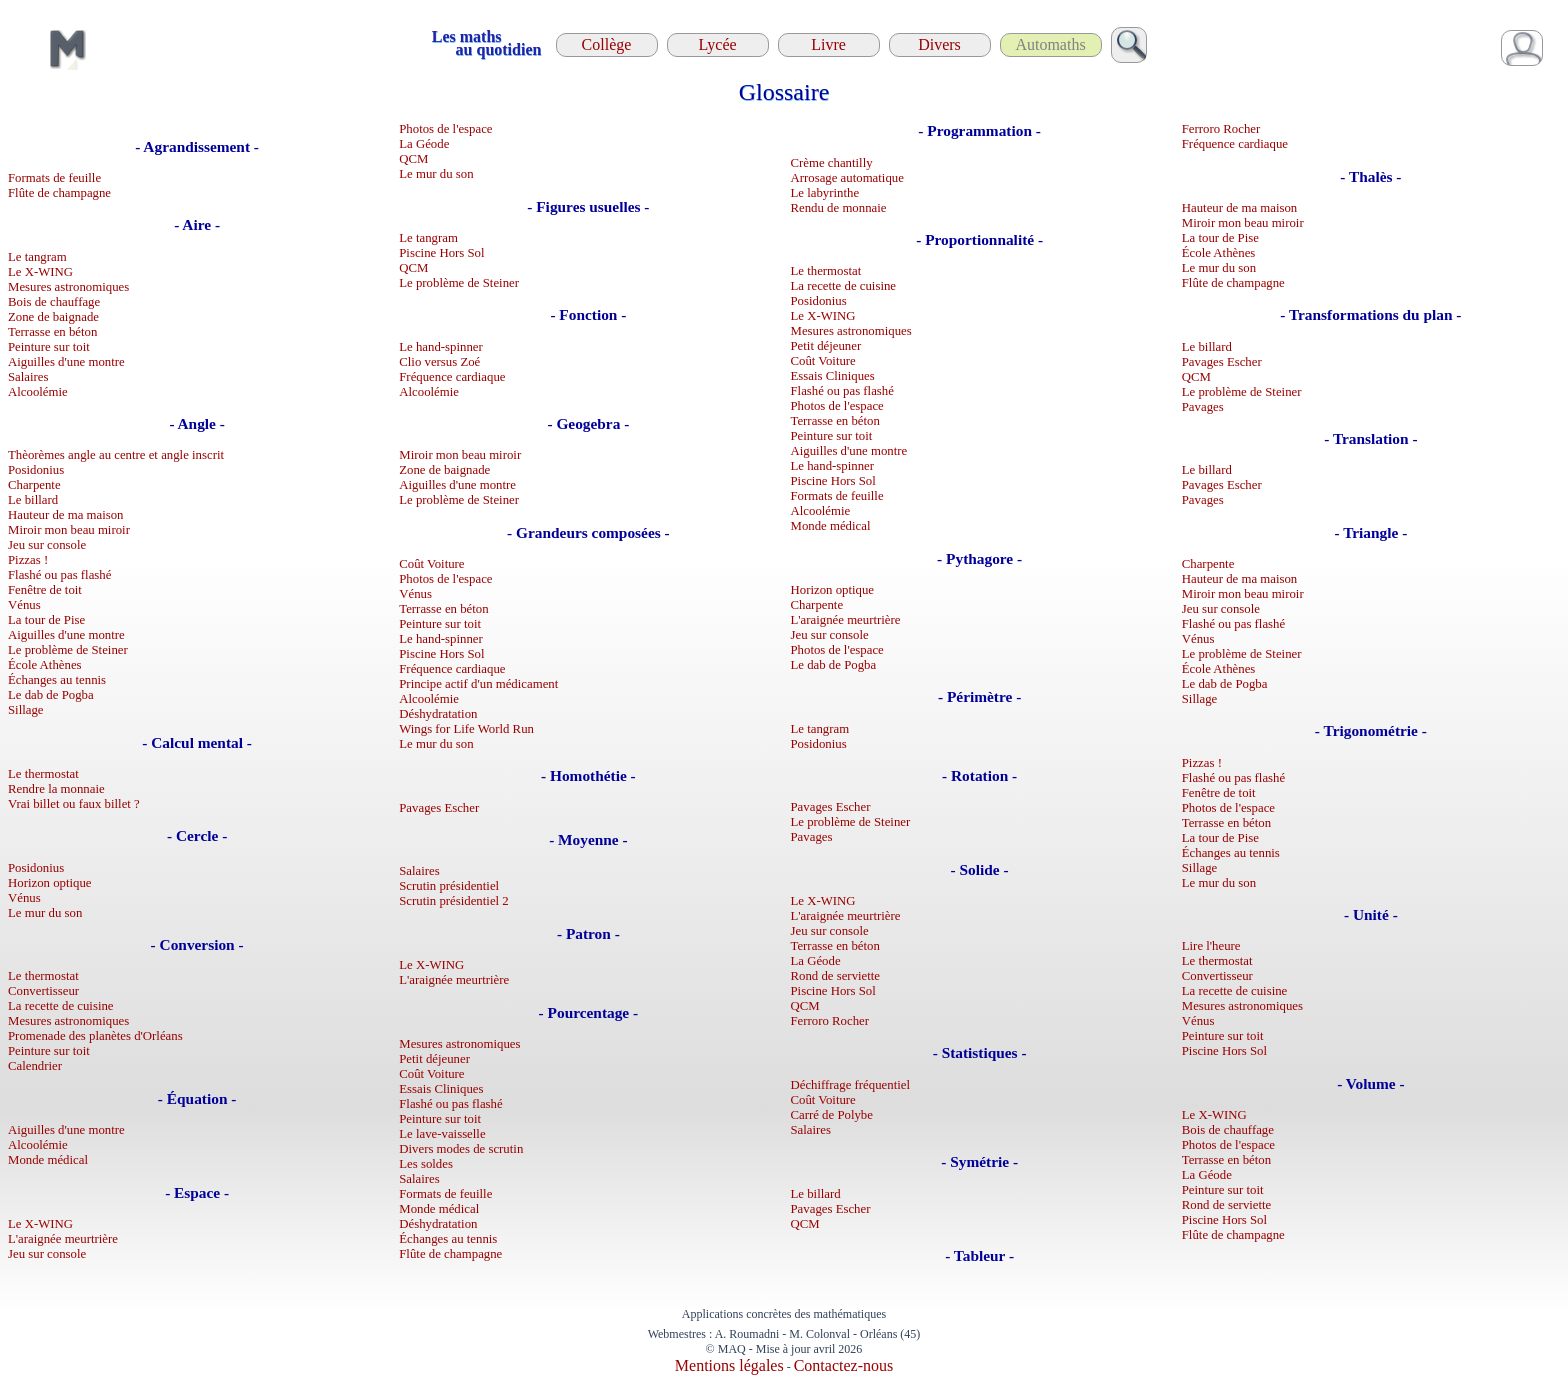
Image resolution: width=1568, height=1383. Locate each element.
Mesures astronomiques (68, 287)
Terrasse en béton (52, 332)
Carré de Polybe (832, 1115)
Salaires (28, 377)
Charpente (34, 485)
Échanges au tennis (57, 680)
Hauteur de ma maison (66, 515)
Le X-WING (40, 272)
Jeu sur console (47, 545)
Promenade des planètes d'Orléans (95, 1036)
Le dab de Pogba (51, 695)
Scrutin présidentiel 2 (453, 901)
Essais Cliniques (441, 1089)
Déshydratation (438, 714)
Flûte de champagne (59, 193)
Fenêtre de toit (45, 590)
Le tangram (37, 257)
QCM (413, 159)
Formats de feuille (54, 178)
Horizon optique (50, 883)
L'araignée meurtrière (63, 1239)
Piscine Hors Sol (441, 253)
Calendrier (35, 1066)
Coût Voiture (431, 564)
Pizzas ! (28, 560)
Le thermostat (43, 774)
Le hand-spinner (441, 347)
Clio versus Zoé (439, 362)
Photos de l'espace (445, 129)
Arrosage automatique (847, 178)
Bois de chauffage (54, 302)
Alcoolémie (38, 392)
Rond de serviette (836, 976)
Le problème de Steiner (68, 650)
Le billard (33, 500)
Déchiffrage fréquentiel (851, 1085)
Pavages (812, 837)
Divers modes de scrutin (461, 1149)
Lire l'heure (1211, 946)
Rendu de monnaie (839, 208)
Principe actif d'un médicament (478, 684)
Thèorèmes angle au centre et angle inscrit (116, 455)
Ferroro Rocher (830, 1021)
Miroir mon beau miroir (69, 530)
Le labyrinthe (825, 193)
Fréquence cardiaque (452, 377)
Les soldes (426, 1164)
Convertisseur (43, 991)
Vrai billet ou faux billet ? (74, 804)
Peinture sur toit (49, 347)
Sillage (26, 710)
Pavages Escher (439, 808)
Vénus (24, 605)
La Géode (424, 144)
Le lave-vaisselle (442, 1134)
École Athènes (45, 665)
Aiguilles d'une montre (66, 362)
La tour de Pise (46, 620)
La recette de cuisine (61, 1006)
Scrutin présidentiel (449, 886)
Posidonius (36, 470)
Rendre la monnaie (56, 789)
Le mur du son (45, 913)
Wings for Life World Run (466, 729)
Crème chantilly (832, 163)
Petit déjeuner (434, 1059)
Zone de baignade (53, 317)
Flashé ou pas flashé (59, 575)
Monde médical (48, 1160)
